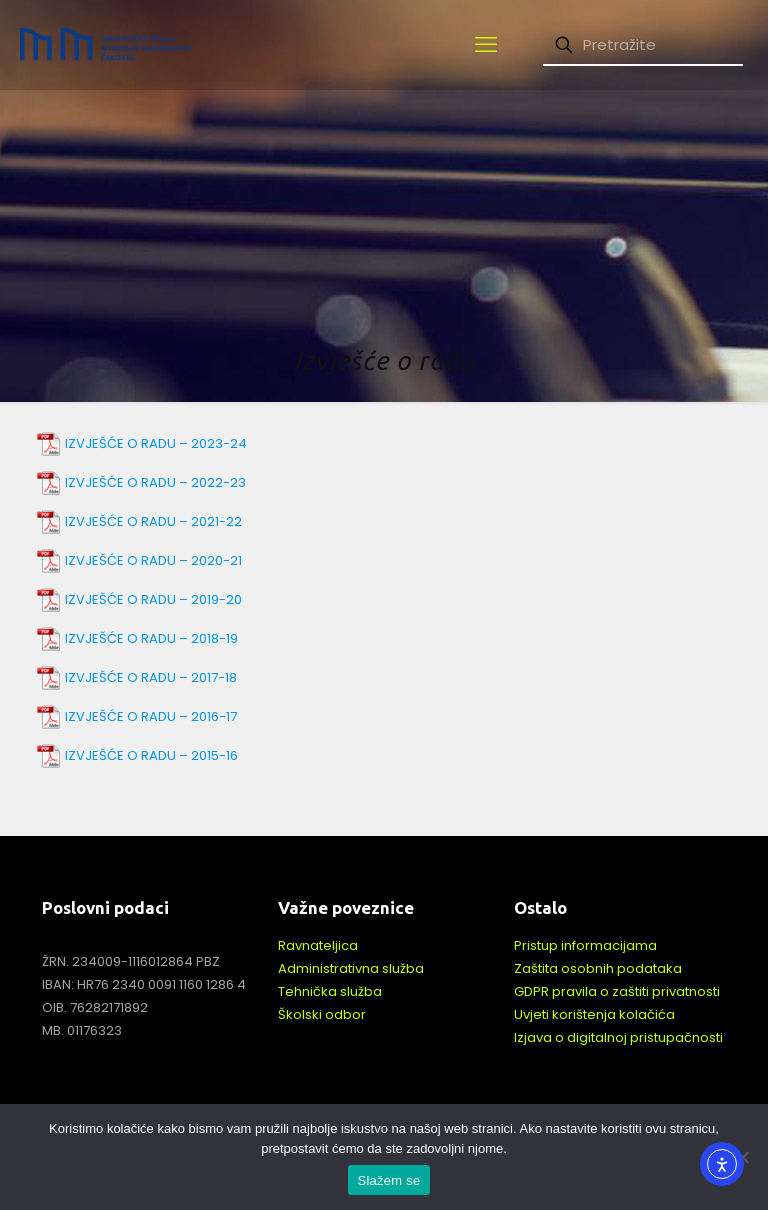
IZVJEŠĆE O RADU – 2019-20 (153, 599)
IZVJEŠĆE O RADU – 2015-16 (151, 755)
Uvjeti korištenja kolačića (594, 1014)
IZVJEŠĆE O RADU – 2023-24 (156, 443)
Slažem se (389, 1180)
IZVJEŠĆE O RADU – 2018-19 (151, 638)
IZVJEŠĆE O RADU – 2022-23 (155, 482)
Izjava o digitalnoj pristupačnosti (618, 1037)
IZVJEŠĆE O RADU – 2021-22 (153, 521)
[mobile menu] (486, 45)
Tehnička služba (330, 991)
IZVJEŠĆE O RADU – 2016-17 (151, 716)
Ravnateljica (318, 945)
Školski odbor (322, 1014)
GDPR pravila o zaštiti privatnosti (617, 991)
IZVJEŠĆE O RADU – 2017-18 (151, 677)
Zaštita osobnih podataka (598, 968)
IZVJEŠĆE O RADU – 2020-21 (153, 560)
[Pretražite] (643, 45)
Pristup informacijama (585, 945)
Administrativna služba (351, 968)
